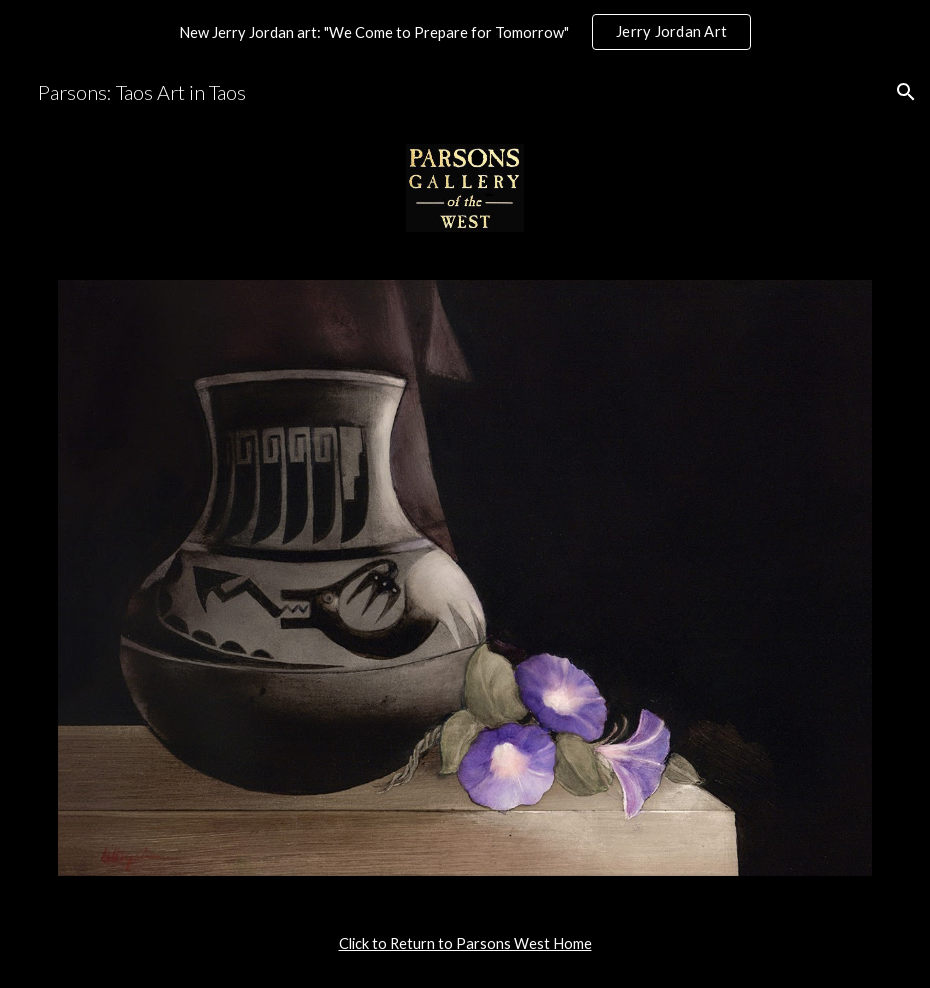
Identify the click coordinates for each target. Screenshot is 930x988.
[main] (464, 944)
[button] (906, 92)
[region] (465, 32)
